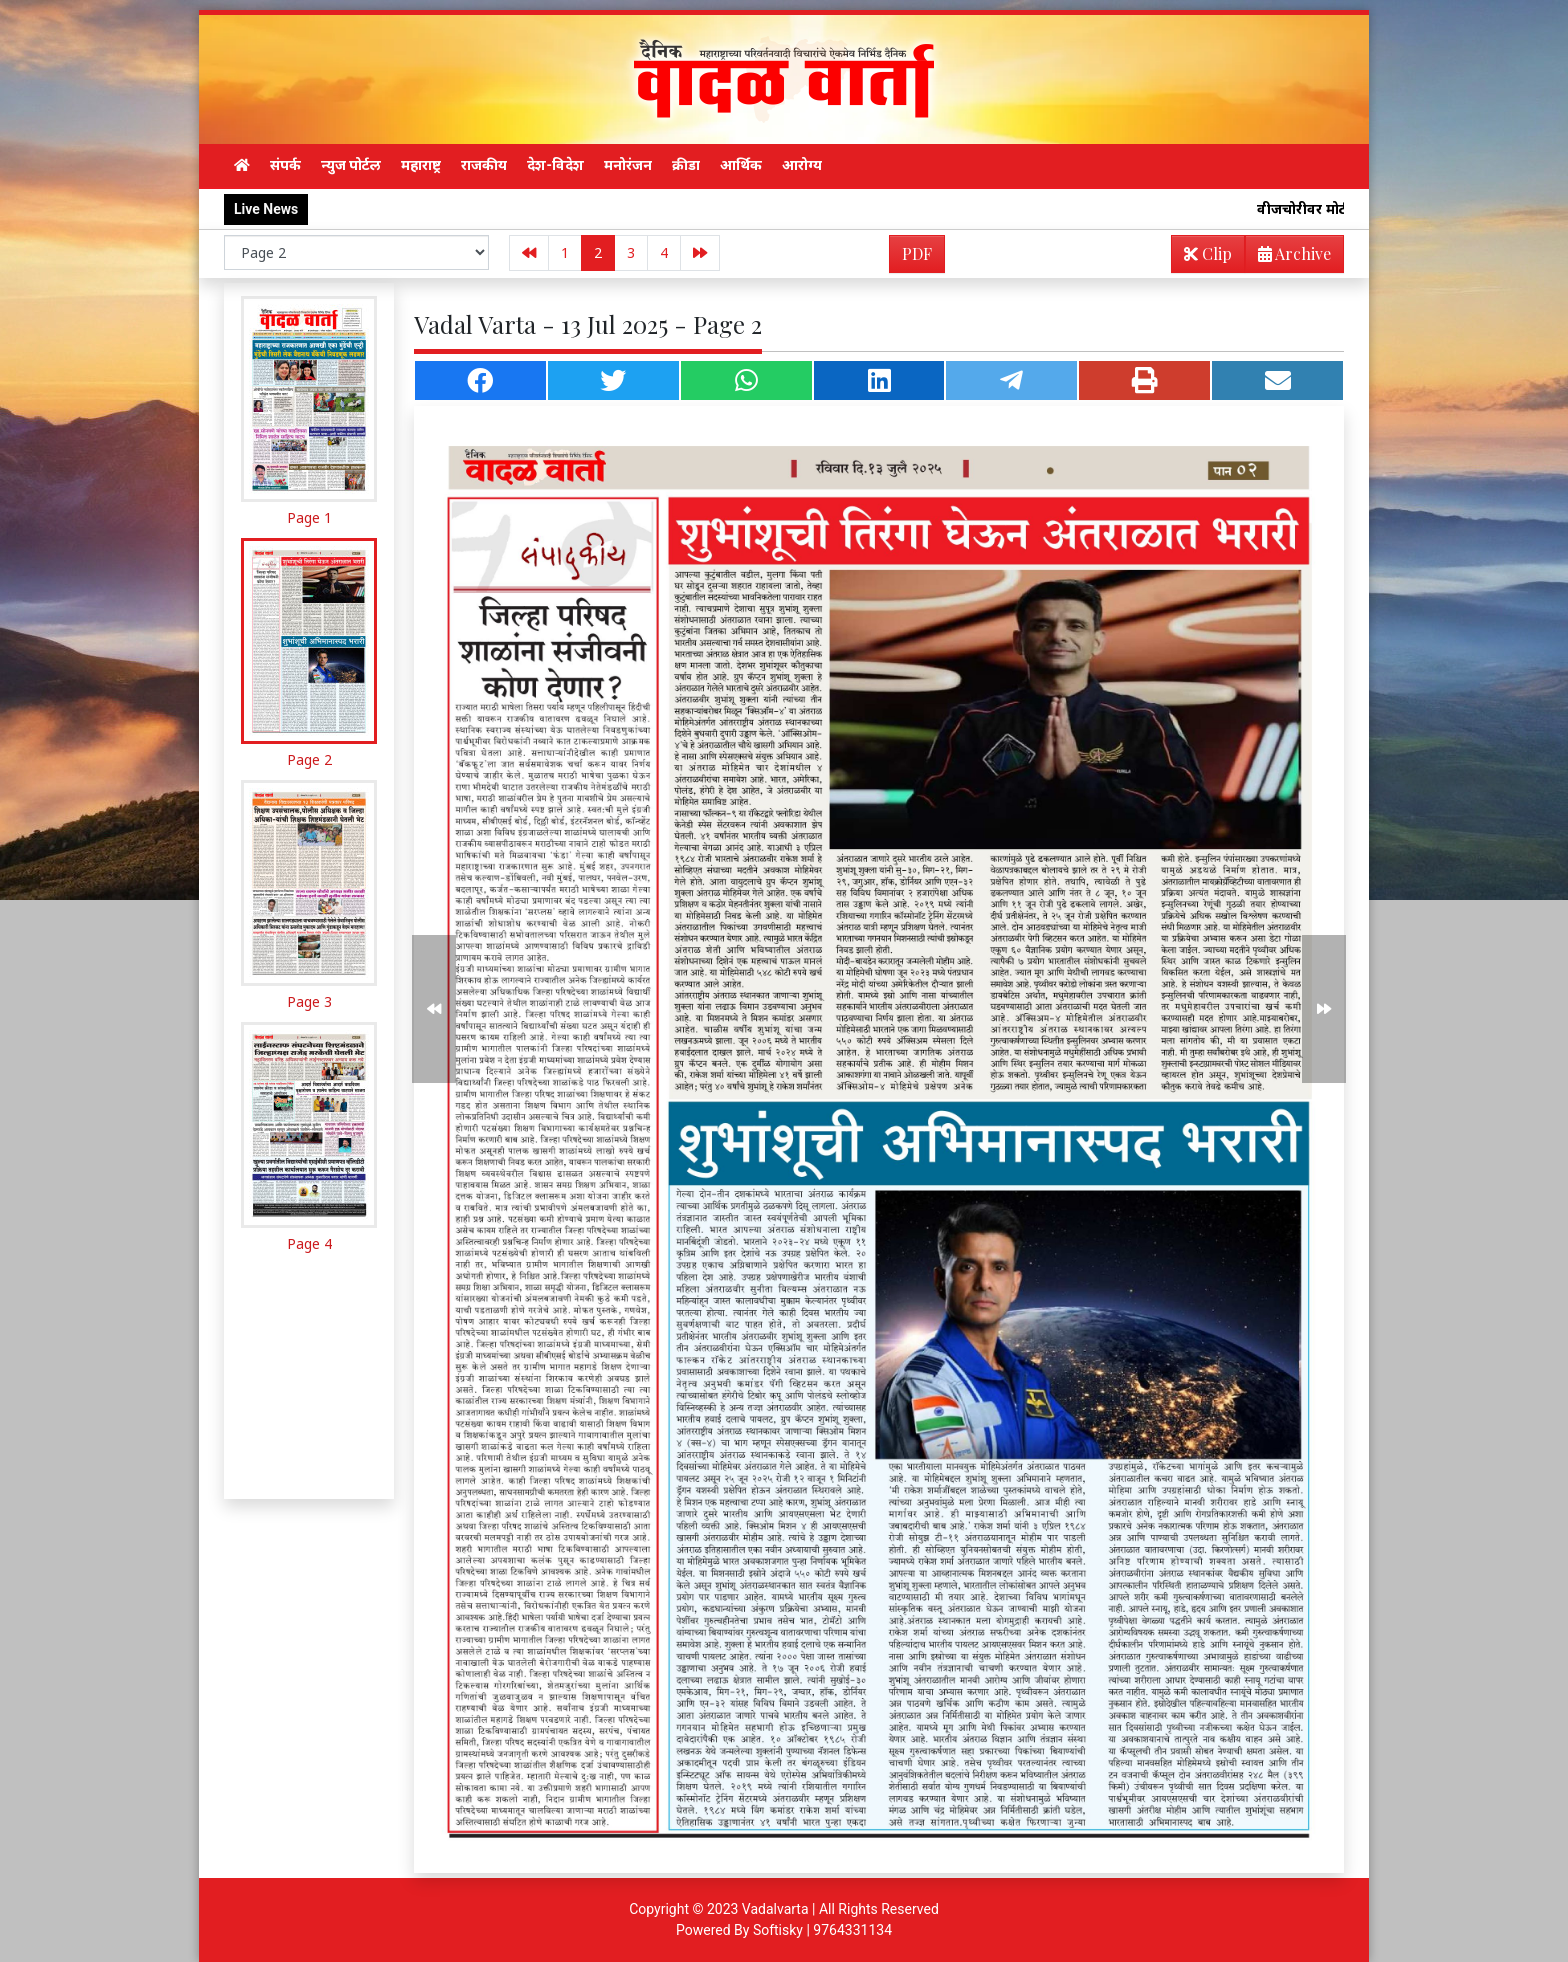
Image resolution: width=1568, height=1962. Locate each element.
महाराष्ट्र (421, 165)
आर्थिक (741, 165)
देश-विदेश (555, 165)
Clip (1208, 253)
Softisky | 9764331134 (822, 1930)
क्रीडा (686, 165)
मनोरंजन (628, 165)
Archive (1288, 257)
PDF (917, 253)
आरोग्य (802, 165)
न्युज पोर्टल (351, 165)
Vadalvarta (775, 1909)
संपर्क (285, 165)
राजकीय (484, 165)
